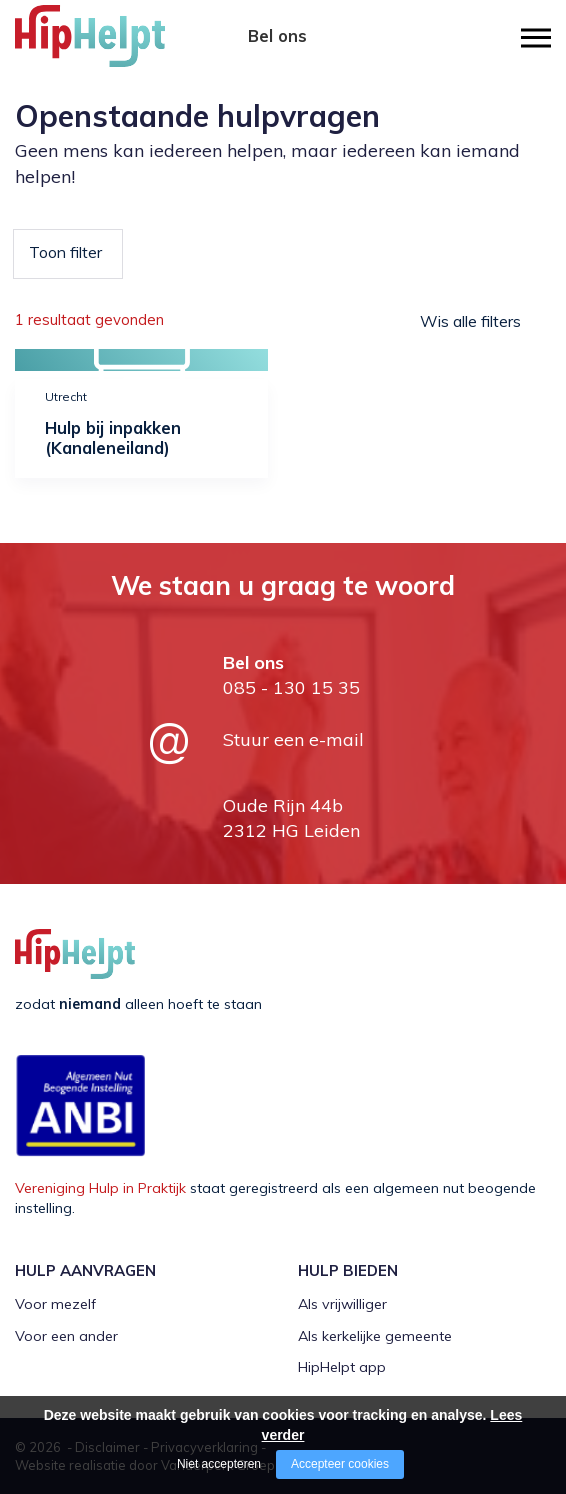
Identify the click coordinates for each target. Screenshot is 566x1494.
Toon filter (65, 252)
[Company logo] (115, 45)
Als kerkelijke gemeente (375, 1336)
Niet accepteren (219, 1464)
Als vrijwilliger (342, 1304)
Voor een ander (66, 1336)
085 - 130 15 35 (277, 57)
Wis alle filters (470, 321)
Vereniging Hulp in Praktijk (100, 1188)
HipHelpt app (342, 1367)
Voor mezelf (55, 1304)
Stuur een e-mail (293, 739)
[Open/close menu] (536, 37)
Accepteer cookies (340, 1464)
